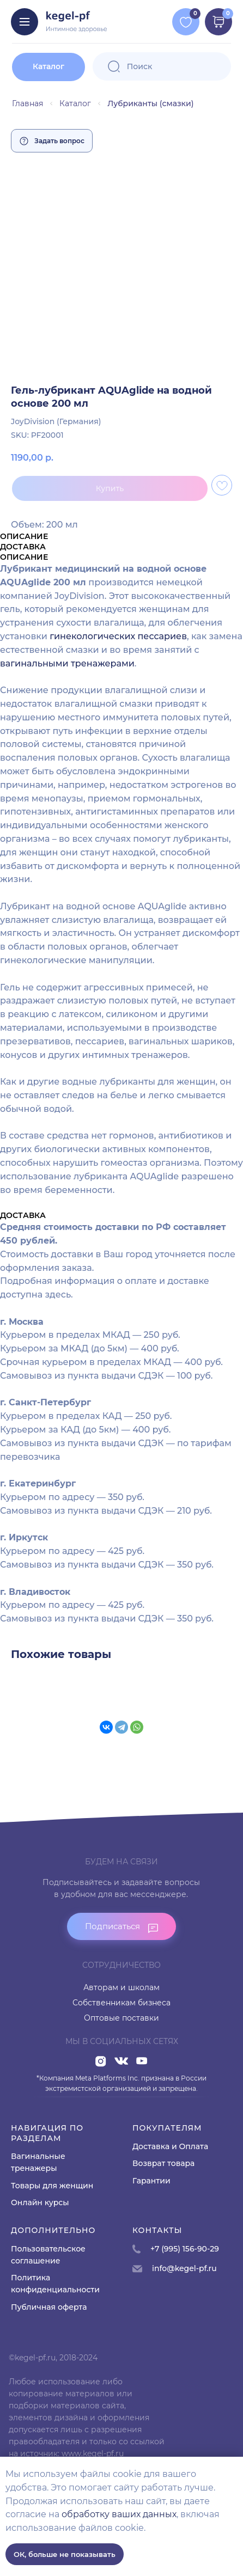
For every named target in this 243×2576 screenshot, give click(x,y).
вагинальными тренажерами (67, 663)
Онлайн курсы (40, 2202)
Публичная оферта (49, 2307)
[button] (121, 1926)
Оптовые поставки (121, 2018)
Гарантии (151, 2181)
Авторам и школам (121, 1987)
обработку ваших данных (119, 2514)
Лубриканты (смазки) (150, 103)
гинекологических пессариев (118, 636)
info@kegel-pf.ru (184, 2268)
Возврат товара (163, 2163)
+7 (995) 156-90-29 (184, 2249)
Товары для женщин (52, 2185)
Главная (27, 103)
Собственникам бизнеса (121, 2003)
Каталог (75, 103)
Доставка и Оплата (170, 2146)
